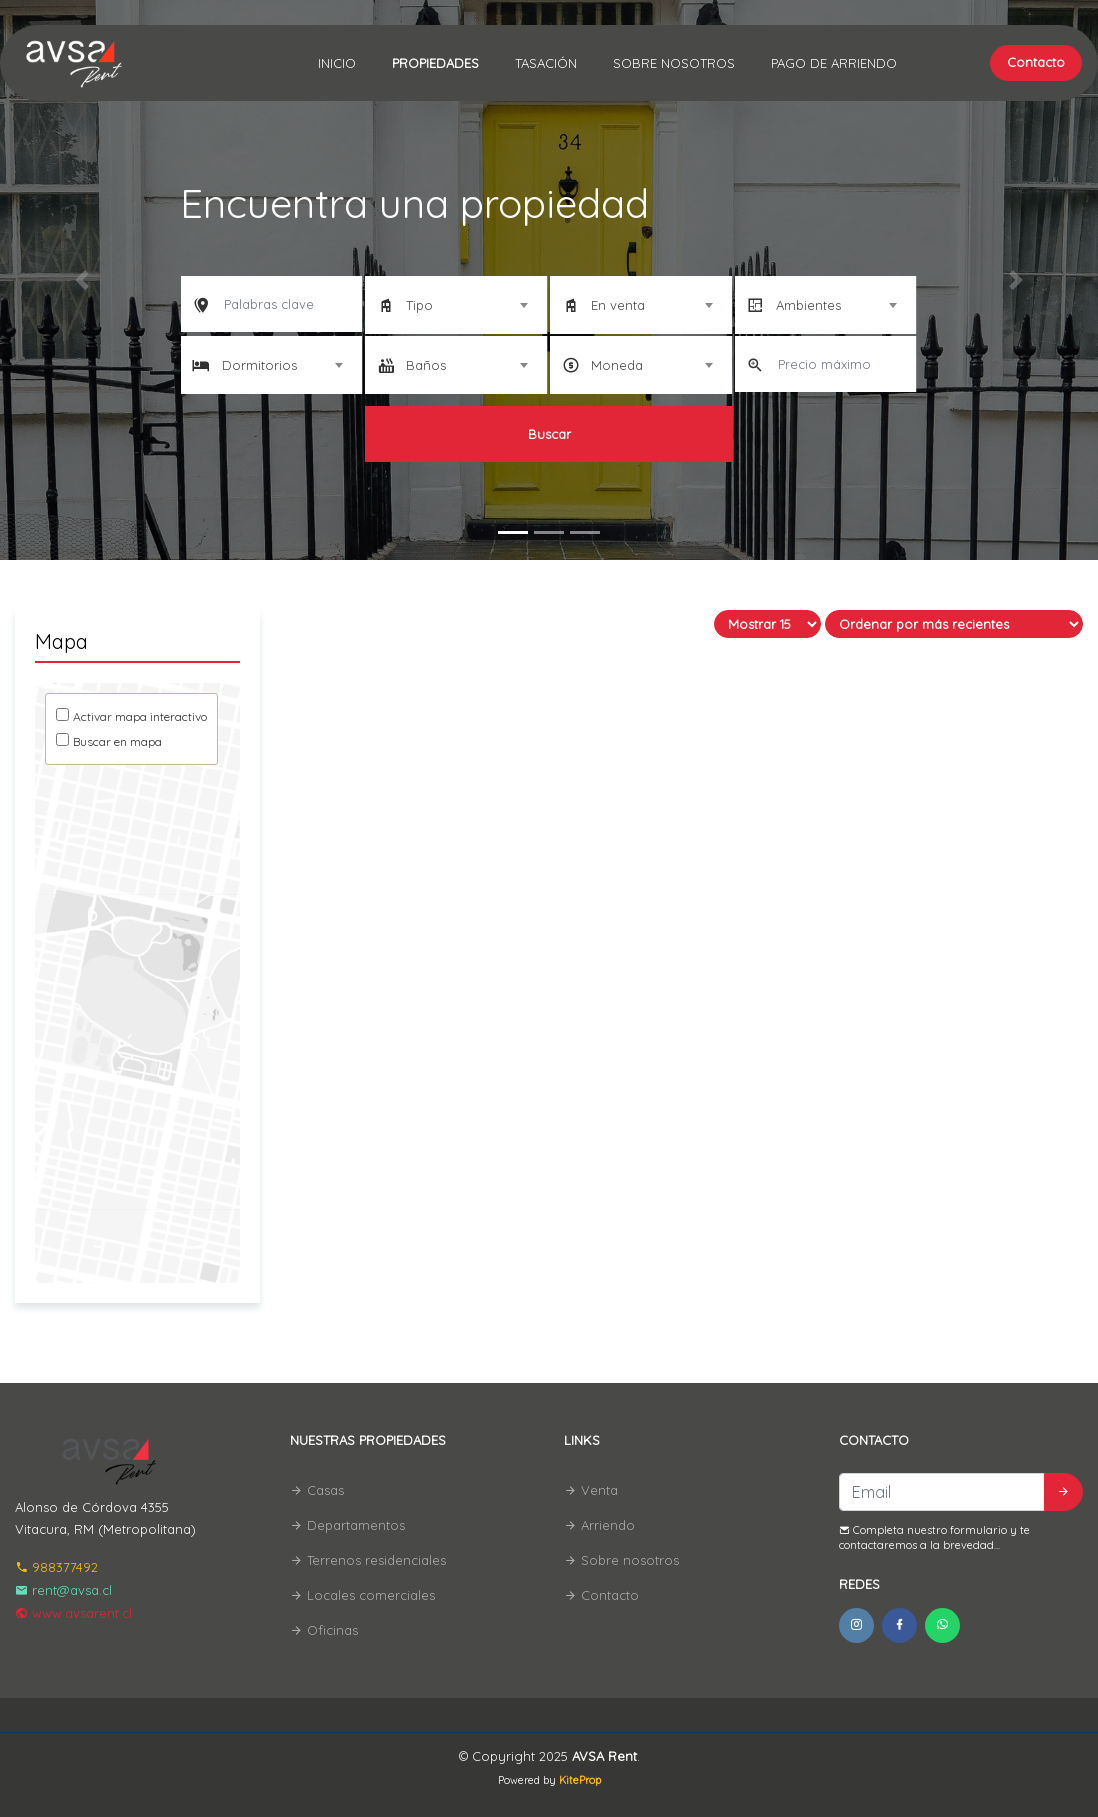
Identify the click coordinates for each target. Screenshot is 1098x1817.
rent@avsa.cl (63, 1590)
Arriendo (599, 1525)
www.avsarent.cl (73, 1613)
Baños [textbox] (426, 365)
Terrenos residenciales (368, 1560)
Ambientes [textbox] (808, 305)
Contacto (1036, 62)
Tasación (546, 63)
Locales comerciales (362, 1595)
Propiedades (435, 63)
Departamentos (347, 1525)
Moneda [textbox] (617, 365)
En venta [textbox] (618, 305)
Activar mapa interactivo (140, 716)
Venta (591, 1490)
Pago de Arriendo (834, 63)
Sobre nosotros (674, 63)
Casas (317, 1490)
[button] (82, 280)
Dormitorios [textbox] (259, 365)
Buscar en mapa (117, 741)
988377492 (56, 1567)
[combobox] (456, 305)
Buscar (549, 434)
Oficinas (324, 1630)
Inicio (337, 63)
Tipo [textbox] (419, 305)
